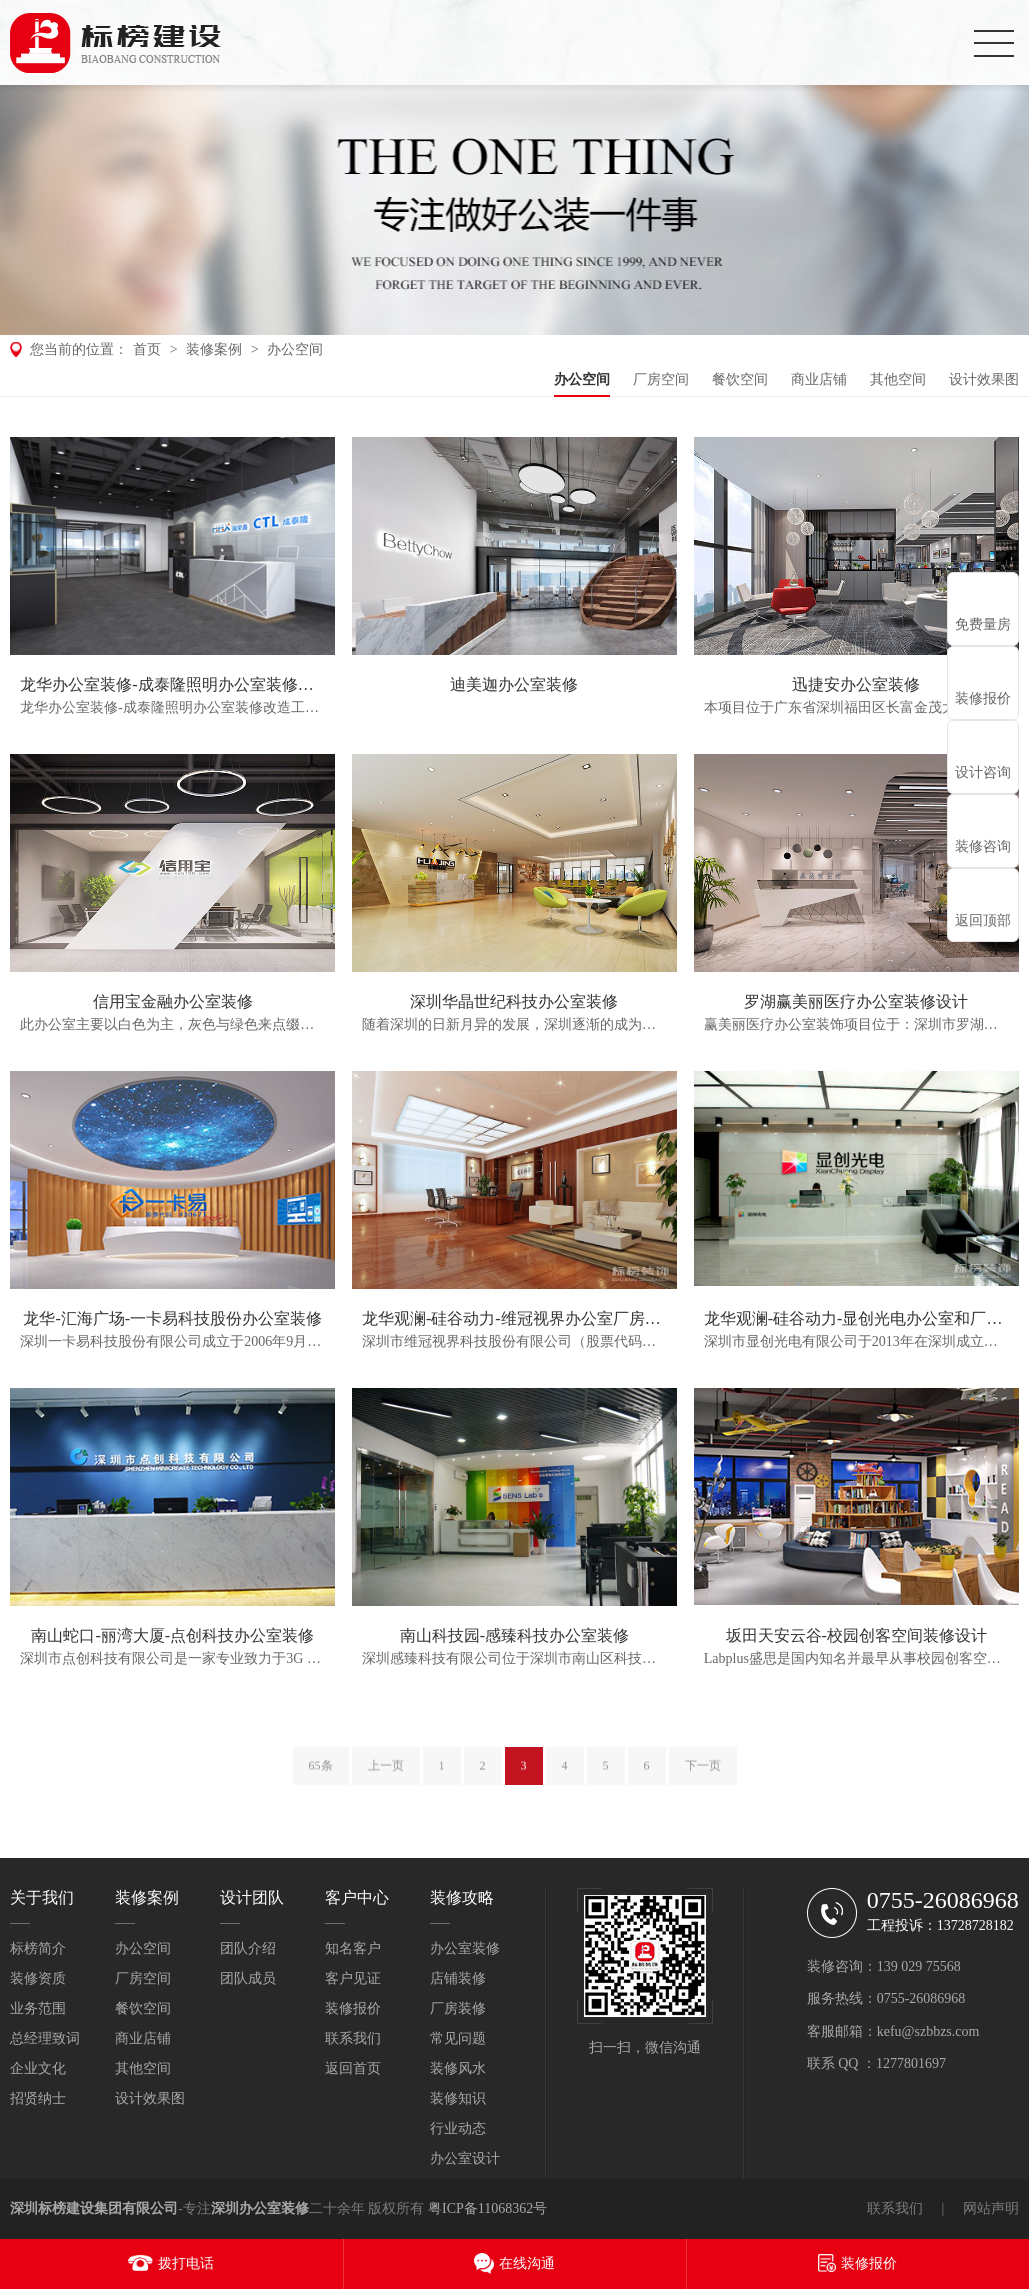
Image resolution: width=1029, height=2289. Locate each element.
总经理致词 (45, 2038)
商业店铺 (819, 379)
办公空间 (295, 349)
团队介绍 (248, 1948)
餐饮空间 (740, 379)
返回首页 (353, 2068)
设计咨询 (983, 772)
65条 (321, 1780)
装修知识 (458, 2098)
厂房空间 (661, 379)
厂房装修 (458, 2008)
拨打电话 (186, 2263)
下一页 (703, 1780)
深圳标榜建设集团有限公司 (94, 2208)
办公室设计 (465, 2158)
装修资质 (38, 1978)
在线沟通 (527, 2263)
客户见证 (353, 1978)
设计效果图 (984, 379)
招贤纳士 (38, 2098)
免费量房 (983, 624)
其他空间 (898, 379)
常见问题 (458, 2038)
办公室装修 (465, 1948)
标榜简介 (38, 1948)
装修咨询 (983, 846)
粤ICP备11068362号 (487, 2208)
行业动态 (458, 2128)
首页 (147, 349)
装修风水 (458, 2068)
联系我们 (353, 2038)
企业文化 (38, 2068)
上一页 (386, 1780)
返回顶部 (983, 920)
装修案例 (214, 349)
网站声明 (991, 2208)
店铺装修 (458, 1978)
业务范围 (38, 2008)
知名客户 (353, 1948)
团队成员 (248, 1978)
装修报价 (353, 2008)
